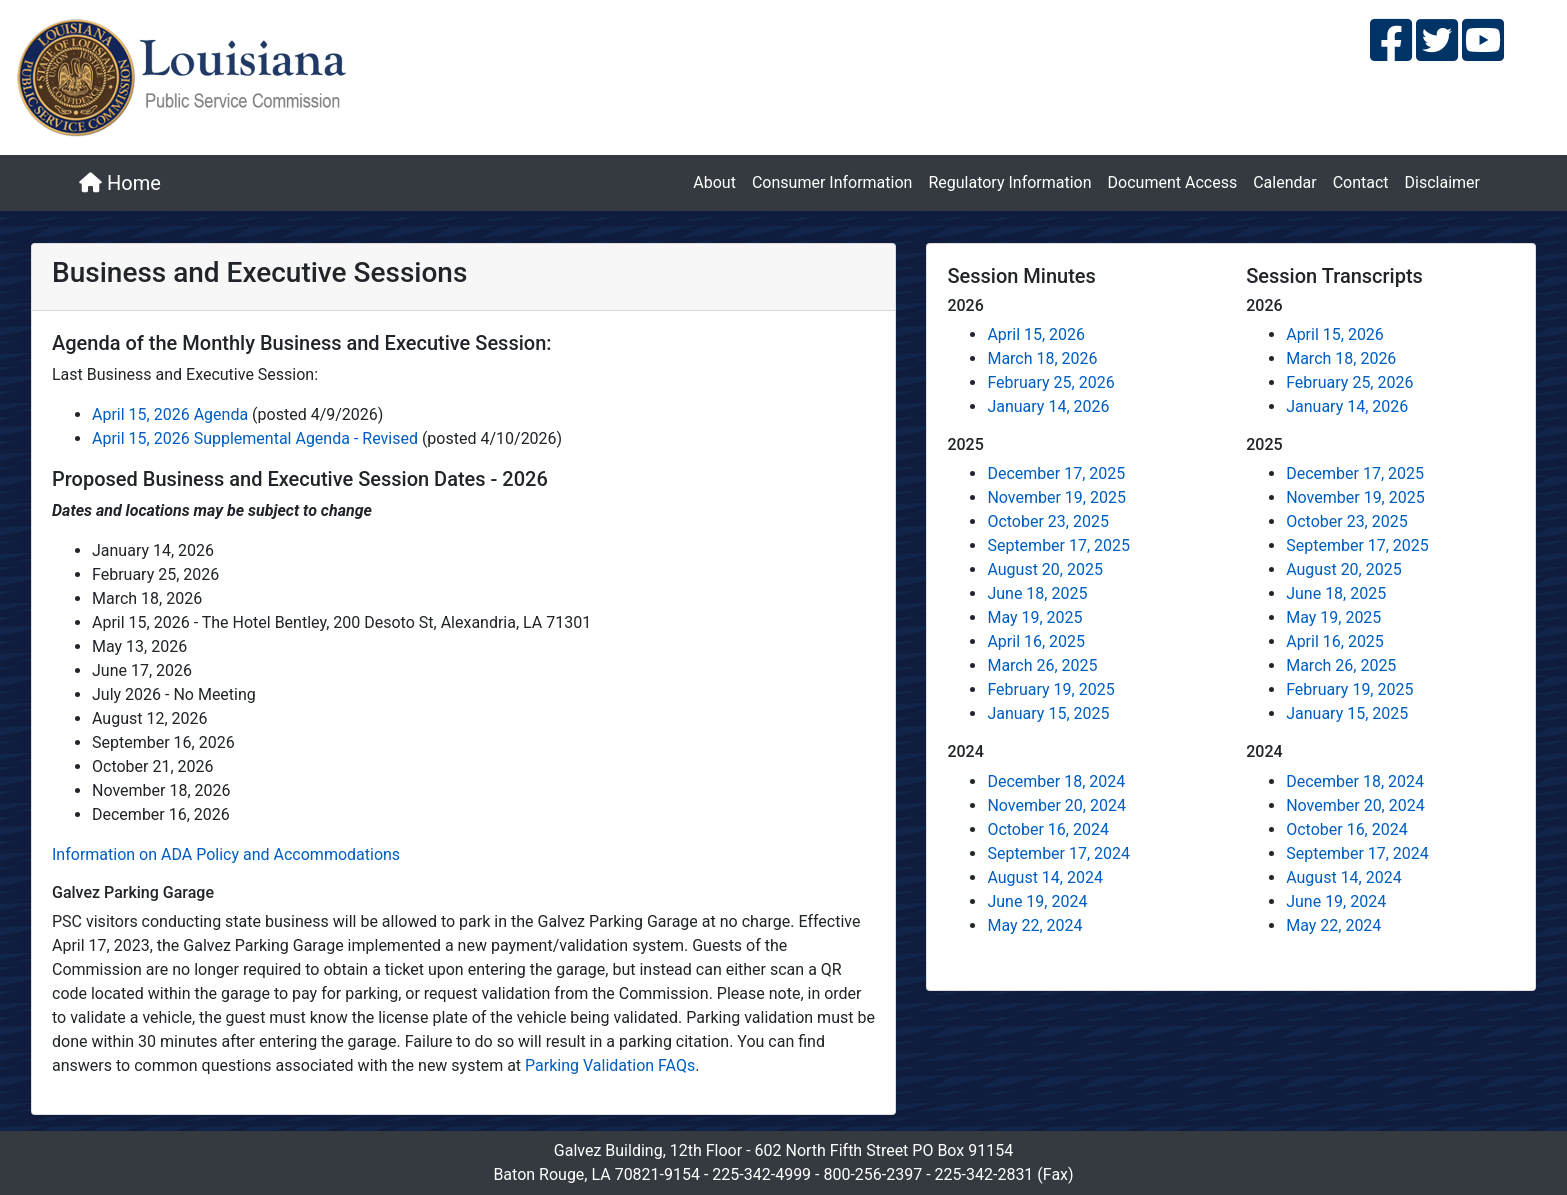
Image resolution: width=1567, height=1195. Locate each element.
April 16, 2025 (1036, 641)
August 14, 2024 (1045, 877)
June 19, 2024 (1037, 901)
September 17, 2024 (1058, 853)
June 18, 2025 (1037, 593)
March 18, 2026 (1042, 358)
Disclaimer (1442, 182)
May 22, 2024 (1034, 925)
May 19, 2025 (1034, 617)
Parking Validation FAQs (610, 1065)
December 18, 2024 (1056, 781)
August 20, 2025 (1045, 569)
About (714, 182)
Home (120, 183)
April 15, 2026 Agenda (172, 414)
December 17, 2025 (1056, 473)
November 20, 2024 (1056, 805)
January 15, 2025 (1048, 713)
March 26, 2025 (1042, 665)
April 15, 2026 (1036, 334)
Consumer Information (832, 182)
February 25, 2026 (1050, 382)
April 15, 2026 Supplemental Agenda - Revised (257, 438)
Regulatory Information (1009, 182)
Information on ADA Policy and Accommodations (226, 854)
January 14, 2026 (1048, 406)
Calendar (1284, 182)
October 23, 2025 (1048, 521)
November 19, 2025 (1056, 497)
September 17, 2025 (1058, 545)
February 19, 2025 (1050, 689)
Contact (1361, 182)
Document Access (1173, 182)
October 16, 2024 (1048, 829)
